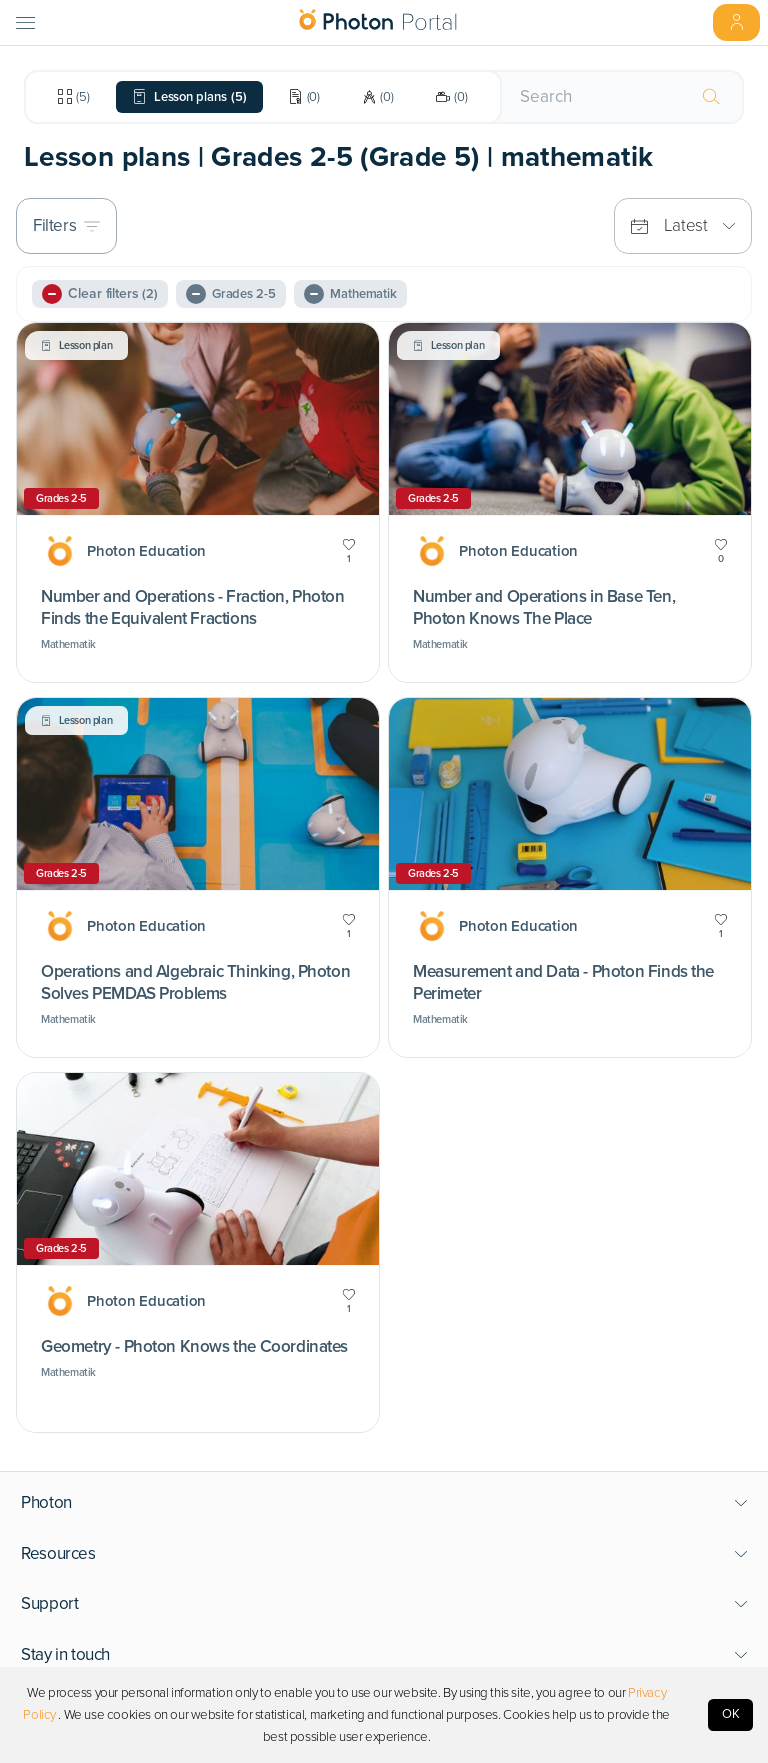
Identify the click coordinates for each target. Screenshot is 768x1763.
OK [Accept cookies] (731, 1714)
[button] (384, 1503)
